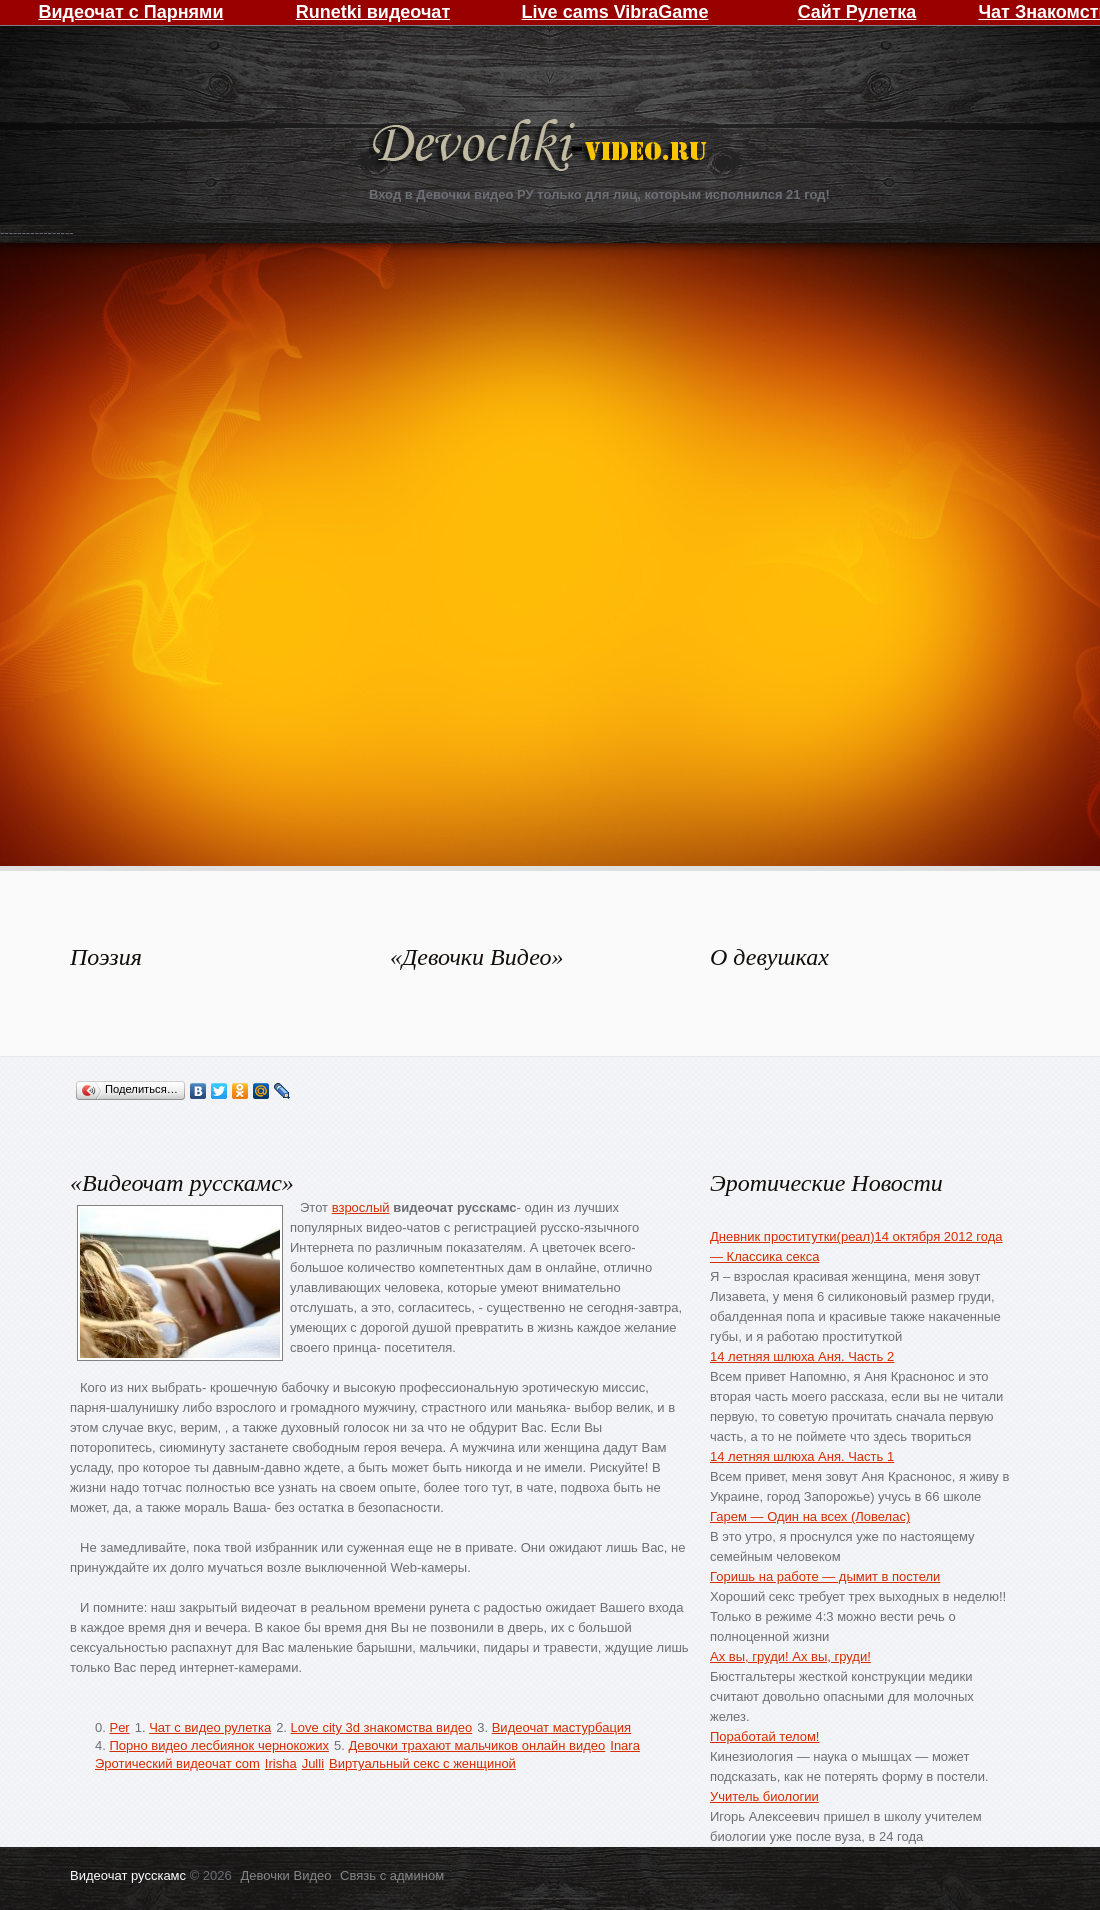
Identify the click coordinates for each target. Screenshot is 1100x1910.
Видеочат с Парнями (130, 12)
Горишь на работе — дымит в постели (825, 1576)
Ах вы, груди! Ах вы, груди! (790, 1656)
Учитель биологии (764, 1796)
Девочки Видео (542, 147)
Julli (313, 1763)
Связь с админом (392, 1875)
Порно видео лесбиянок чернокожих (218, 1745)
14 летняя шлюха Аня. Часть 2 (802, 1356)
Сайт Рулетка (857, 12)
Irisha (281, 1763)
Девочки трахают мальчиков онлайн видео (476, 1745)
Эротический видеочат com (177, 1763)
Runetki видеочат (373, 12)
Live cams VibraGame (615, 12)
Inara (625, 1745)
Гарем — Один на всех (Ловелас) (810, 1516)
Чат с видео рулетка (210, 1727)
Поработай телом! (764, 1736)
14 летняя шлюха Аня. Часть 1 (802, 1456)
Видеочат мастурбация (561, 1727)
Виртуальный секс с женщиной (422, 1763)
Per (119, 1727)
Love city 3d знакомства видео (382, 1727)
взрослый (361, 1207)
